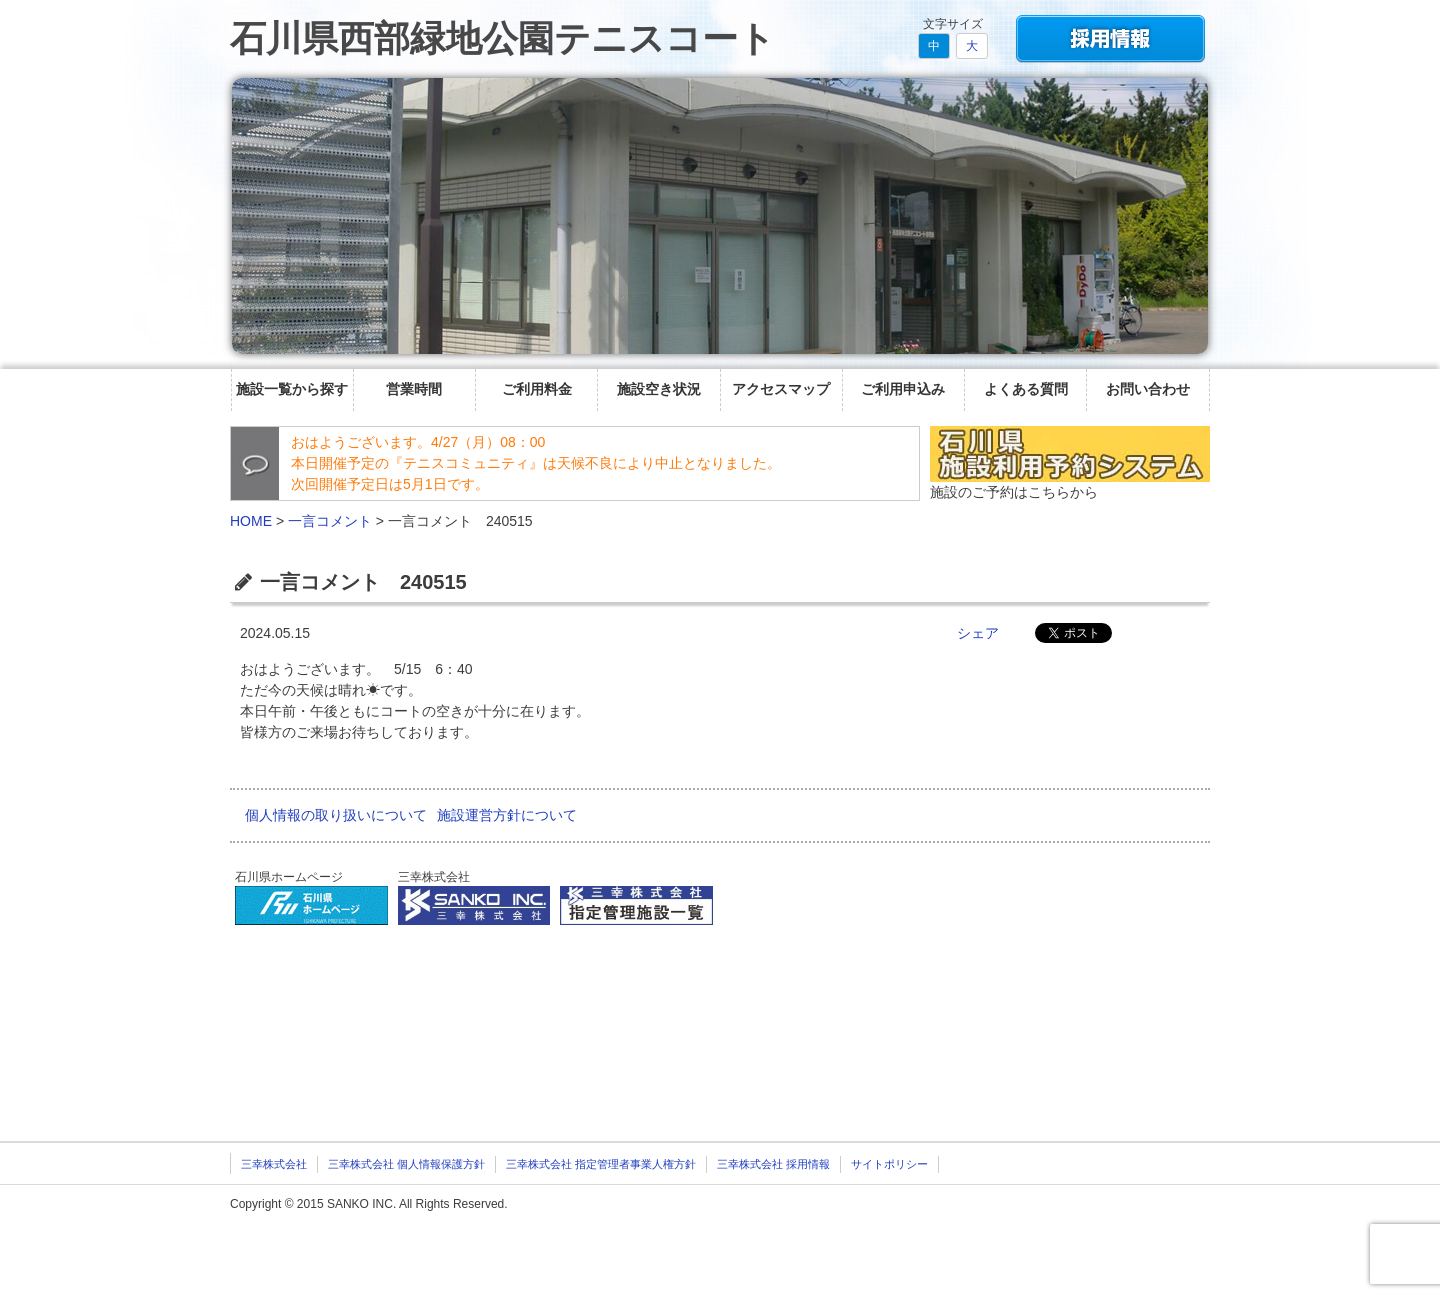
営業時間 (414, 389)
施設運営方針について (507, 815)
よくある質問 (1026, 389)
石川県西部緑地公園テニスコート (502, 38)
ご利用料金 (537, 389)
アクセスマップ (781, 389)
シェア (978, 633)
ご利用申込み (903, 389)
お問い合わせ (1148, 389)
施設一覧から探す (292, 389)
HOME (251, 521)
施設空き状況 (659, 389)
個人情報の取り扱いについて (336, 815)
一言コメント (330, 521)
